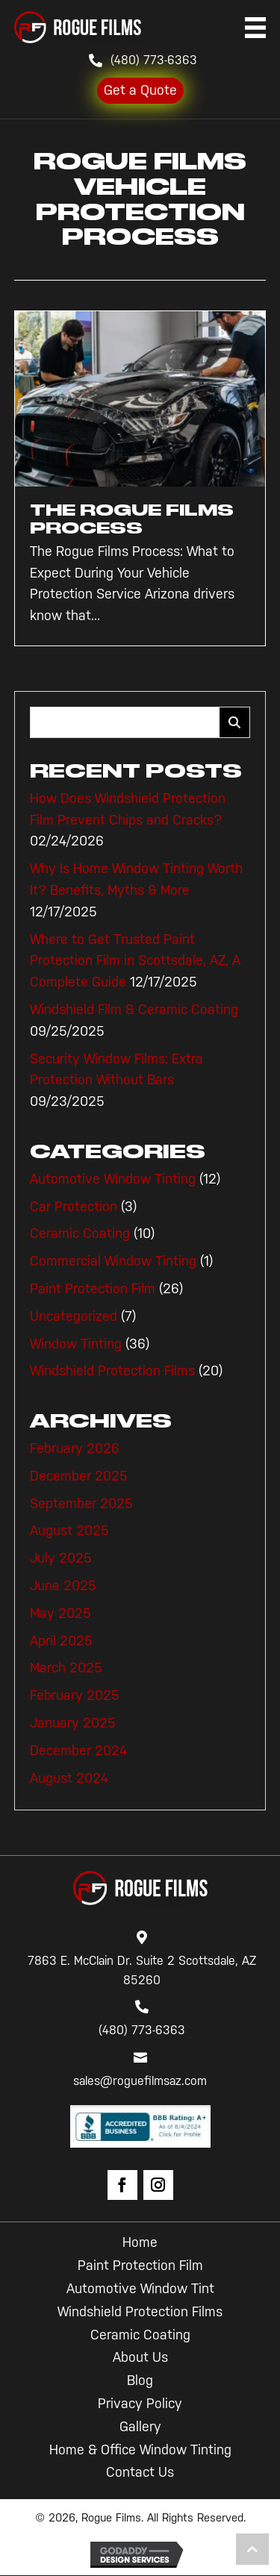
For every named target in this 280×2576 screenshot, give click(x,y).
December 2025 (79, 1476)
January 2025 (73, 1723)
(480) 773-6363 (154, 60)
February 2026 (74, 1448)
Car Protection (73, 1206)
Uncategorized (73, 1316)
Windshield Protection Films (112, 1371)
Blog (140, 2380)
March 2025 (66, 1668)
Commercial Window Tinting (113, 1261)
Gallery (140, 2427)
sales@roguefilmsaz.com (140, 2081)
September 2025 (81, 1503)
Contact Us (140, 2472)
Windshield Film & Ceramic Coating (134, 1009)
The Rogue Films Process (132, 519)
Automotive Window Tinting (113, 1179)
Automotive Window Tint (140, 2288)
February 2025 (74, 1695)
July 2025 (61, 1558)
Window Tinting (76, 1344)
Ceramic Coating (80, 1233)
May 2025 (60, 1613)
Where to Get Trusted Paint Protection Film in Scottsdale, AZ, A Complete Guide (135, 961)
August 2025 (69, 1530)
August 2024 (69, 1778)
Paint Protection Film (92, 1289)
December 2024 (78, 1750)
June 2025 (63, 1586)
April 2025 (61, 1641)
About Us (140, 2357)
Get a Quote (140, 90)
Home (140, 2242)
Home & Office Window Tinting (140, 2450)
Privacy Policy (140, 2403)
